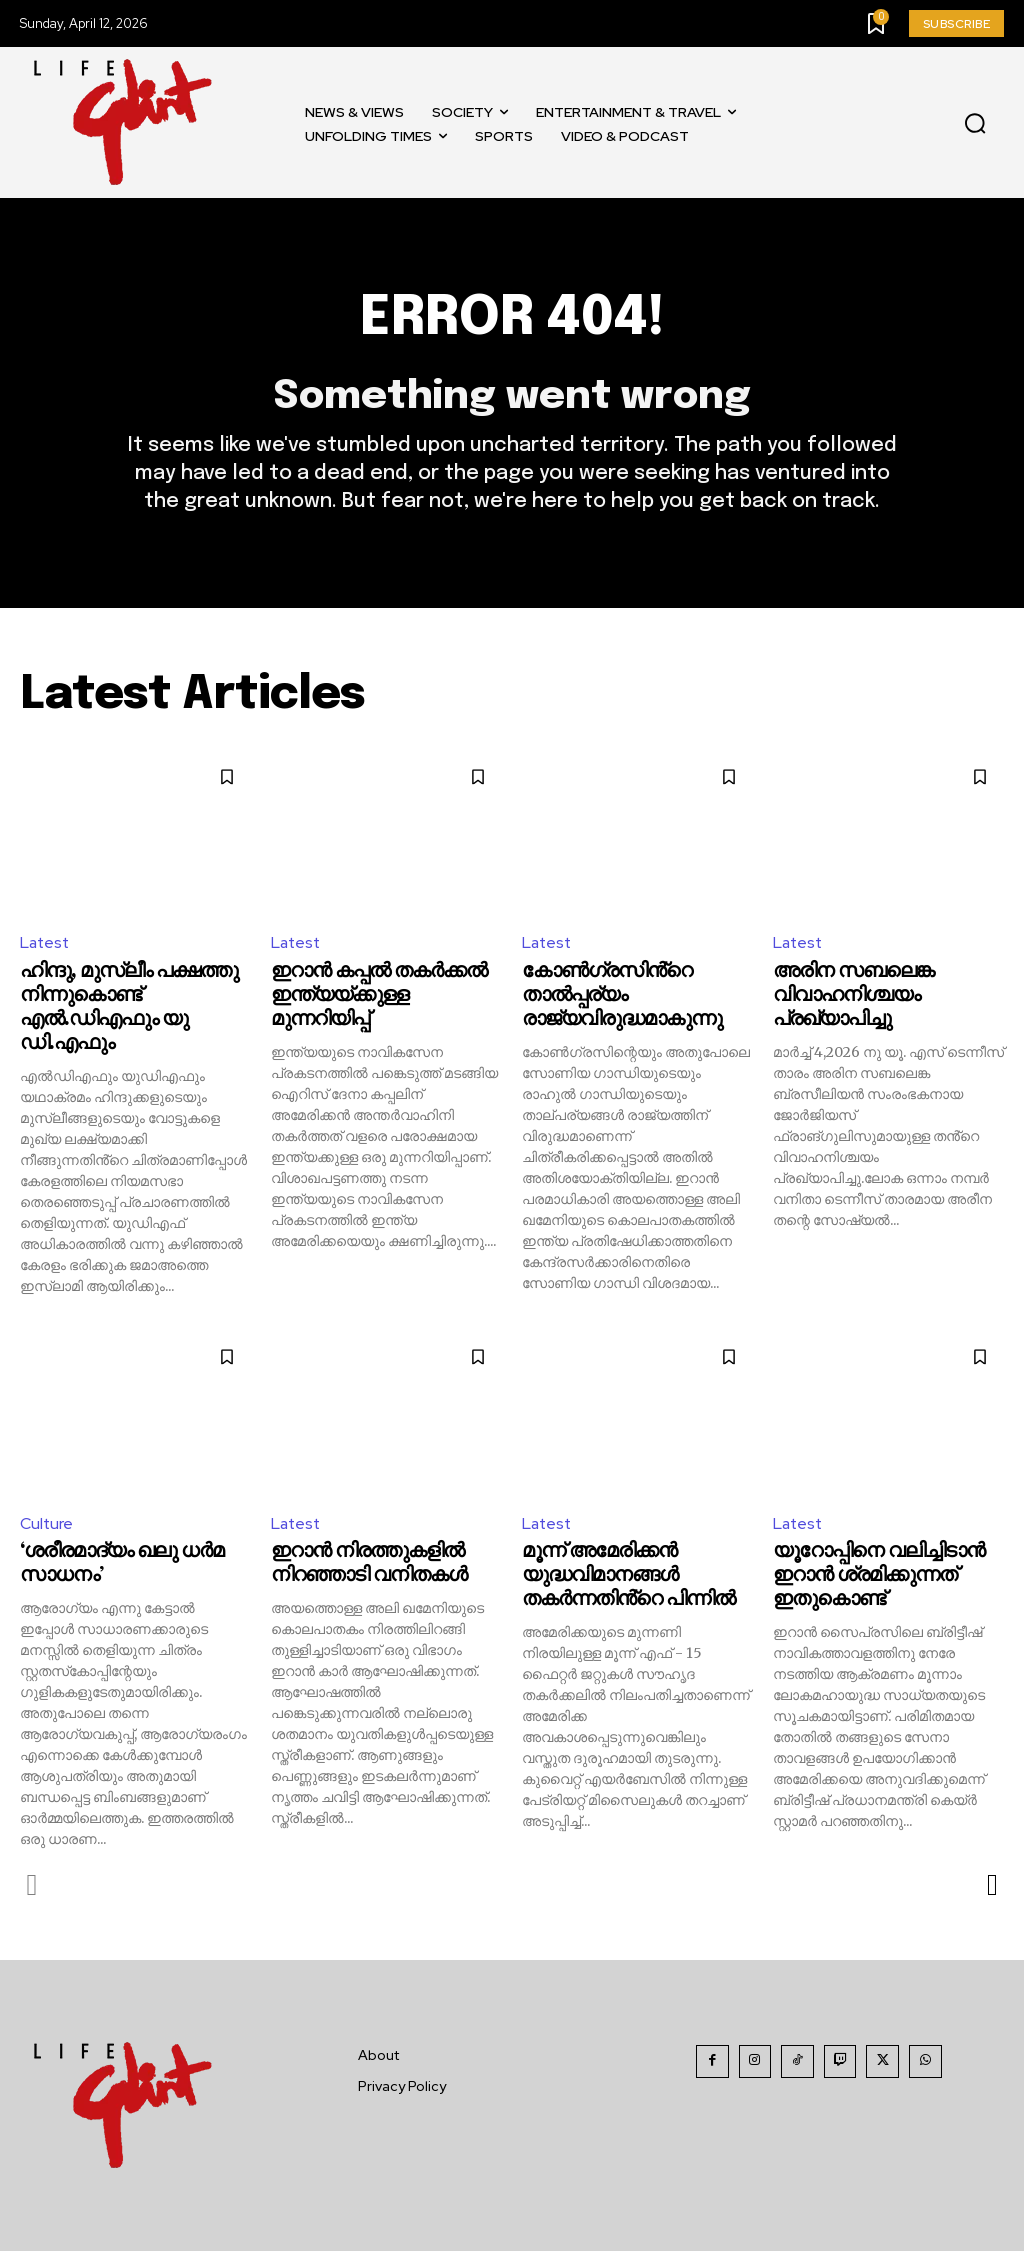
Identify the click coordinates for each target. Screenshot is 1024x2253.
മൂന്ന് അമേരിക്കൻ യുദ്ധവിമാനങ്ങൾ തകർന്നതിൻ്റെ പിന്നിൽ (628, 1577)
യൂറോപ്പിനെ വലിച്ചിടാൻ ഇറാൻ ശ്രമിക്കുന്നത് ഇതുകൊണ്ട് (879, 1577)
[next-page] (991, 1887)
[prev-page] (32, 1887)
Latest (46, 944)
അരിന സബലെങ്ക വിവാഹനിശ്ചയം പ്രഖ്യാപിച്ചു (853, 997)
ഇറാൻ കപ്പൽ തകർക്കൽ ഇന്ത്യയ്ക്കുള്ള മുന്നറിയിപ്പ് (379, 997)
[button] (975, 123)
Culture (47, 1524)
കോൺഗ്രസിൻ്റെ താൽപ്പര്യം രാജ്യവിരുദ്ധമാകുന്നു (622, 997)
